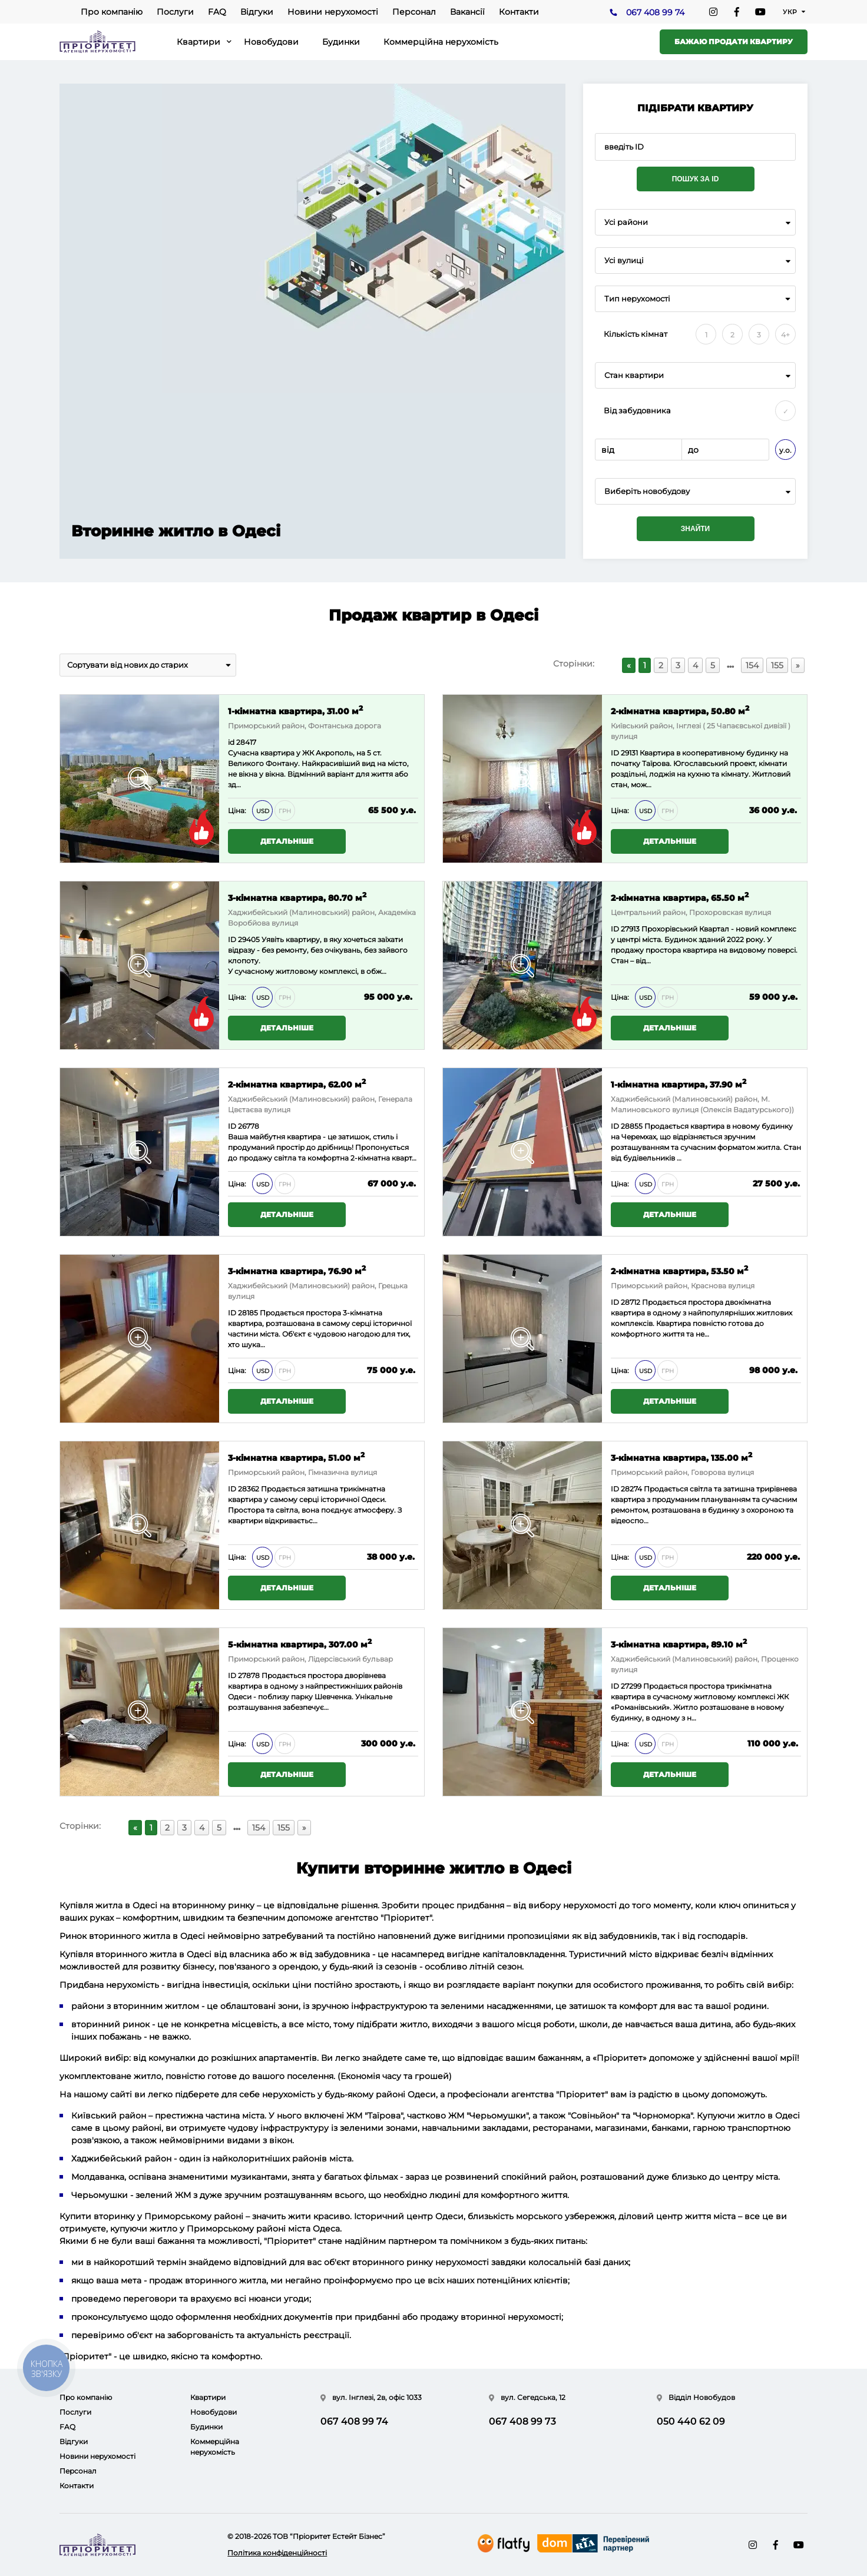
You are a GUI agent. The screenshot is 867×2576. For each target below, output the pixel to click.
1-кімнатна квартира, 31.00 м (295, 710)
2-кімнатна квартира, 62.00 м (297, 1084)
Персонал (414, 11)
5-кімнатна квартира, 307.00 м (300, 1643)
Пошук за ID (695, 179)
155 (777, 665)
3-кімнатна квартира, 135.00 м (681, 1457)
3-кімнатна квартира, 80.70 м (297, 897)
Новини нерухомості (332, 11)
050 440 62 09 (691, 2421)
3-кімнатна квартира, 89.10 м (679, 1643)
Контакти (519, 11)
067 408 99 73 (522, 2421)
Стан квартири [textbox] (634, 375)
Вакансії (467, 11)
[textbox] (695, 491)
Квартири (198, 42)
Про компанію (112, 11)
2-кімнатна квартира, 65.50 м (680, 897)
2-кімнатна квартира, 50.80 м (680, 710)
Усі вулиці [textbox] (624, 260)
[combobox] (695, 222)
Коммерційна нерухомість (440, 42)
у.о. (785, 450)
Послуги (175, 11)
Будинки (341, 42)
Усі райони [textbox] (626, 222)
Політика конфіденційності (277, 2552)
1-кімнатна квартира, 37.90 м (678, 1084)
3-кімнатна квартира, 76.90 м (297, 1270)
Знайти (695, 529)
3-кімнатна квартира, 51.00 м (296, 1457)
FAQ (217, 11)
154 (752, 665)
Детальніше (286, 841)
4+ (785, 334)
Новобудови (271, 42)
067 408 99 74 (655, 12)
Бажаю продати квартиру (733, 41)
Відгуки (256, 11)
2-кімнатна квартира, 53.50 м (679, 1270)
